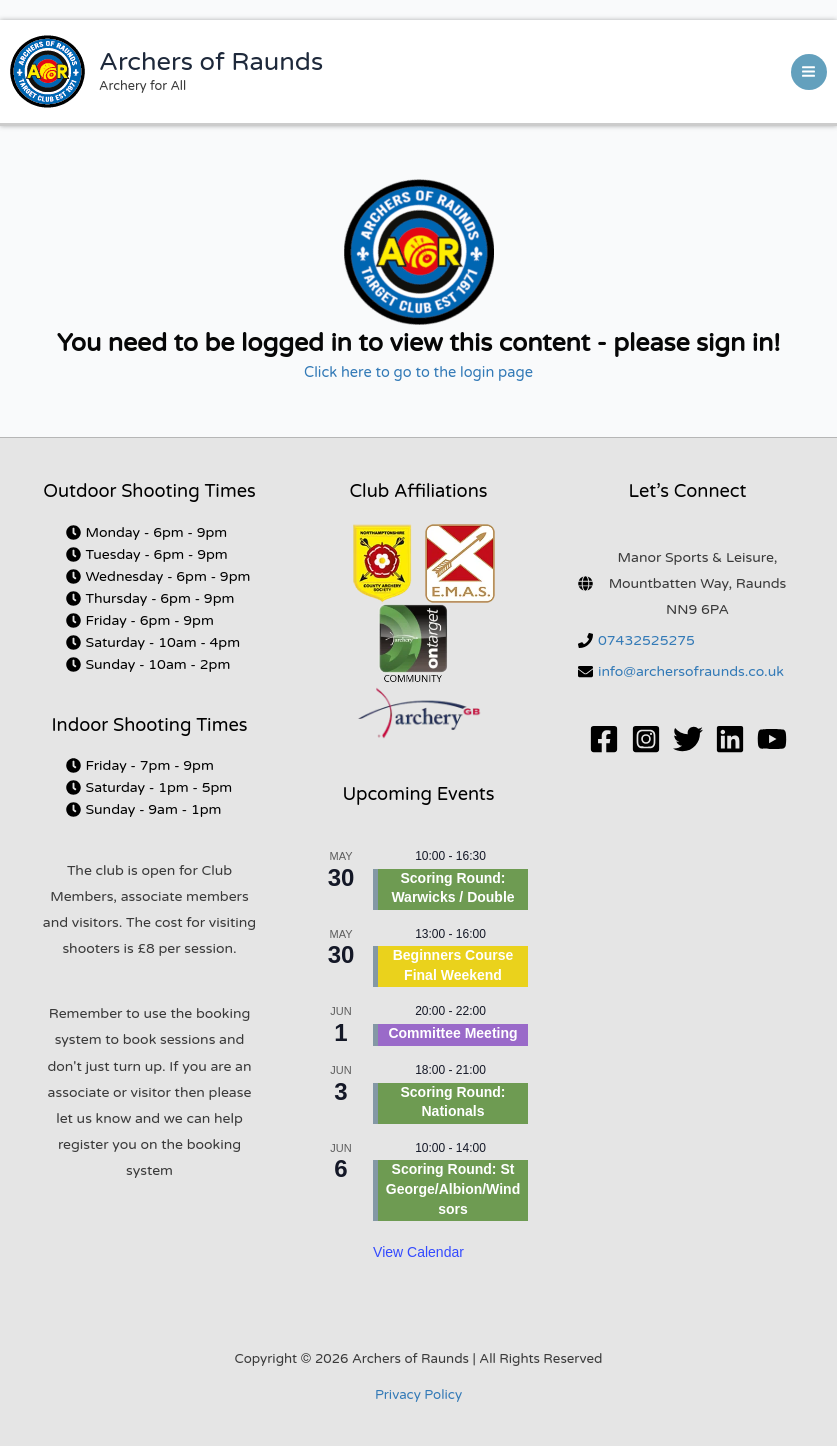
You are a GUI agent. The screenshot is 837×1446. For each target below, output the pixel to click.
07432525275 (646, 640)
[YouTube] (772, 739)
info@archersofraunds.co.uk (691, 671)
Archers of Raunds (211, 62)
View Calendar (418, 1252)
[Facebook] (604, 739)
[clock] (147, 532)
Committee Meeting (452, 1033)
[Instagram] (646, 739)
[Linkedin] (730, 739)
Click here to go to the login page (418, 372)
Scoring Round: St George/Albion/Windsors (453, 1188)
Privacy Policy (418, 1395)
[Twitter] (688, 739)
